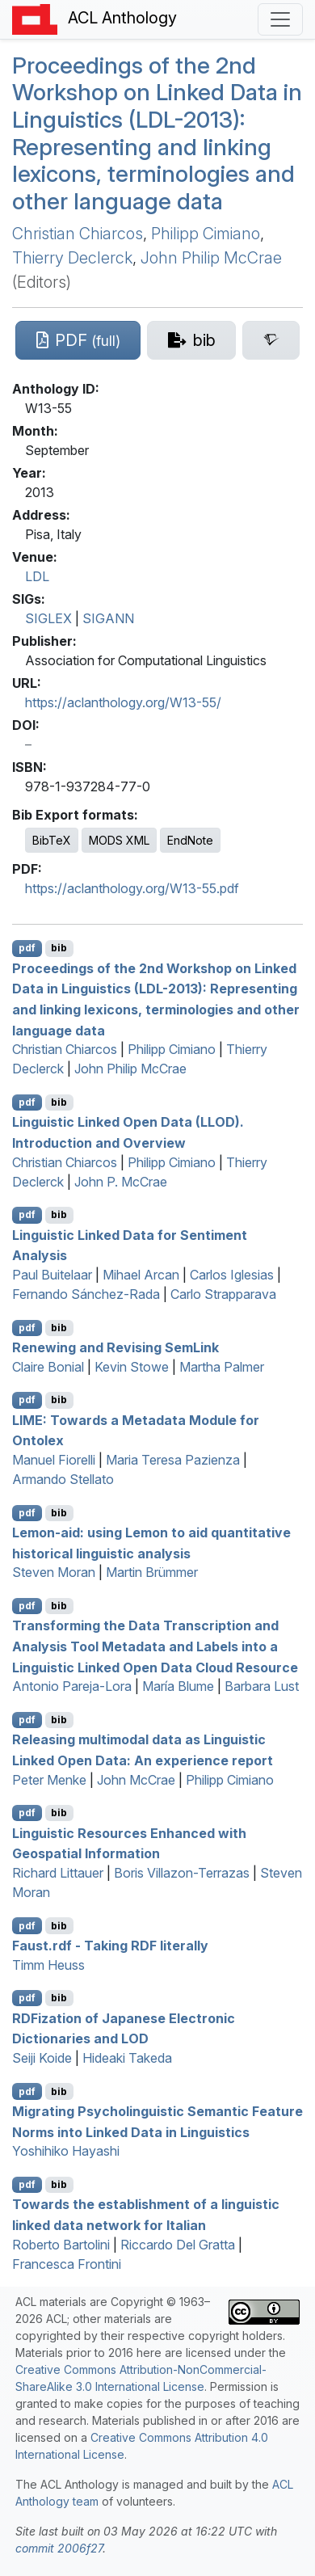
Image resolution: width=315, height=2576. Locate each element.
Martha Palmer (221, 1367)
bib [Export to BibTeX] (59, 948)
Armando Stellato (63, 1479)
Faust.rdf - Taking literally (110, 1945)
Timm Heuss (48, 1965)
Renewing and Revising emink (115, 1347)
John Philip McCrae (211, 258)
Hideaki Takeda (127, 2058)
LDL (37, 576)
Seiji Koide (42, 2058)
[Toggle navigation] (280, 19)
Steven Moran (53, 1572)
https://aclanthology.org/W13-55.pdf (132, 888)
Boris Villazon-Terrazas (182, 1873)
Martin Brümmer (152, 1572)
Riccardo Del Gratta (177, 2245)
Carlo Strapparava (223, 1294)
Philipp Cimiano (205, 233)
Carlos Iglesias (232, 1275)
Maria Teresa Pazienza (173, 1460)
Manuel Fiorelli (53, 1460)
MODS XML (119, 840)
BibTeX (51, 840)
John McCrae (136, 1780)
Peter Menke (49, 1780)
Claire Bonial (48, 1367)
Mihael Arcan (141, 1275)
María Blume (178, 1686)
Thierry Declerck (72, 258)
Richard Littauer (57, 1873)
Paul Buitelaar (52, 1275)
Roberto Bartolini (61, 2245)
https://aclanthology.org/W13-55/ (123, 702)
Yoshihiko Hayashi (66, 2151)
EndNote (190, 840)
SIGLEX (48, 618)
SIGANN (108, 618)
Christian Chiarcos (77, 233)
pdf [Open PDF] (27, 948)
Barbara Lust (262, 1686)
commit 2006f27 (59, 2548)
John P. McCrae (120, 1182)
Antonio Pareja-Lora (72, 1686)
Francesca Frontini (66, 2264)
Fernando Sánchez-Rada (86, 1294)
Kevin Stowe (131, 1367)
